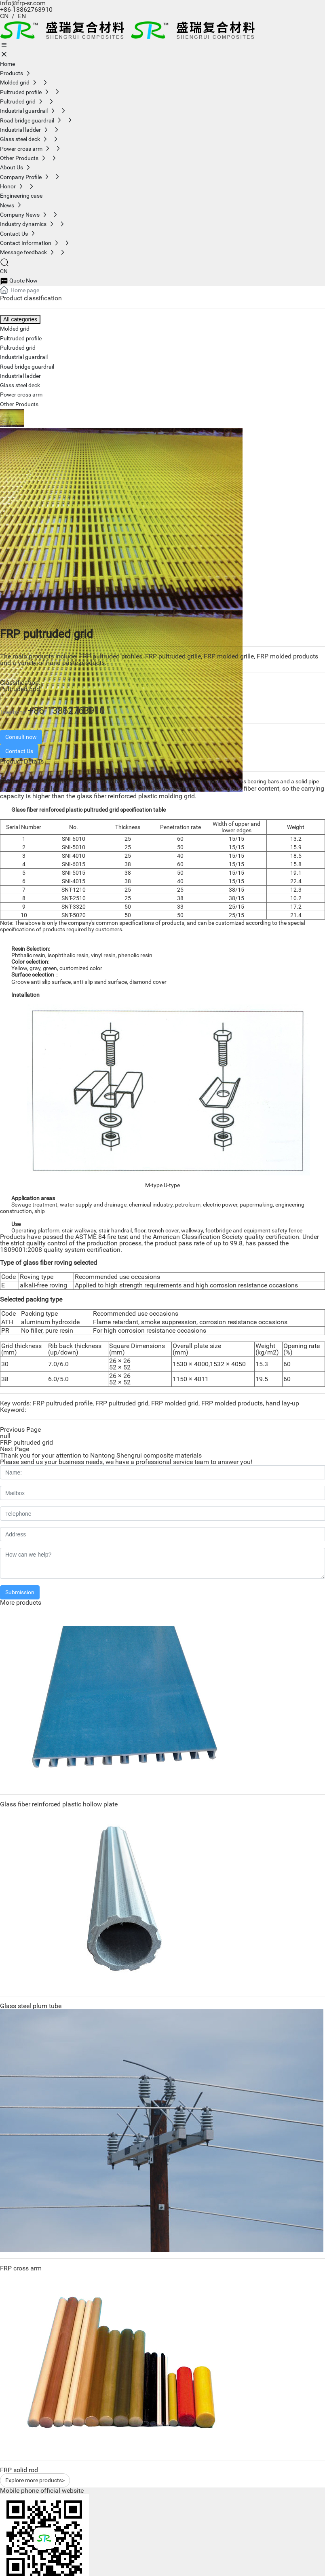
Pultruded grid (20, 689)
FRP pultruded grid (26, 1442)
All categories (20, 319)
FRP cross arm (21, 2268)
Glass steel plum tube (30, 2006)
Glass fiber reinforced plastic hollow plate (59, 1804)
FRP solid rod (19, 2470)
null (5, 1436)
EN (22, 16)
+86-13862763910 (26, 9)
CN (4, 16)
